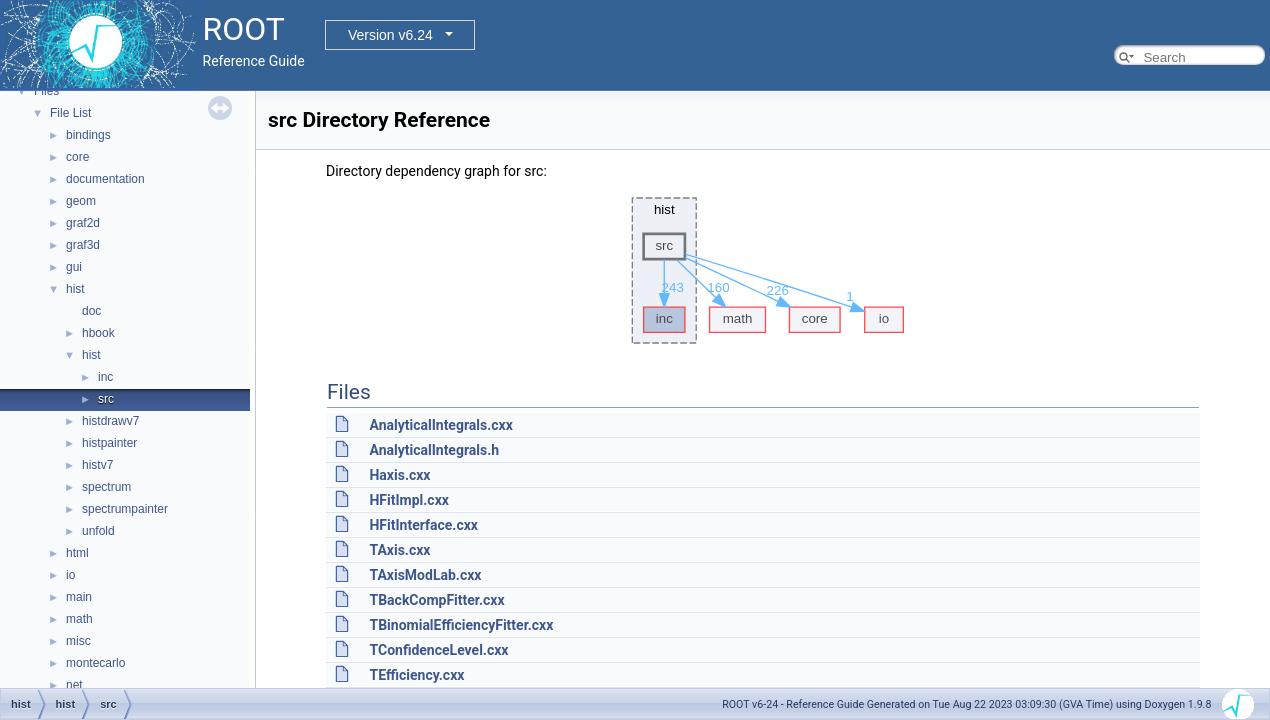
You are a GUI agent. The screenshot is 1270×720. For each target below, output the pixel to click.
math (79, 619)
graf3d (83, 245)
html (77, 553)
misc (78, 641)
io (70, 575)
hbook (98, 333)
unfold (98, 531)
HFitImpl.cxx (408, 500)
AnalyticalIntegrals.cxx (440, 425)
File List (70, 113)
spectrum (106, 487)
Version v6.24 (390, 35)
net (74, 685)
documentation (105, 179)
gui (74, 267)
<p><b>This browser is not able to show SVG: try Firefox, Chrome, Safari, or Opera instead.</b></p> (763, 271)
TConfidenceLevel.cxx (438, 650)
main (79, 597)
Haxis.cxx (399, 475)
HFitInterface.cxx (423, 525)
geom (81, 201)
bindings (88, 135)
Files (46, 91)
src (106, 399)
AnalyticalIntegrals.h (434, 450)
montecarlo (95, 663)
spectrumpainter (125, 509)
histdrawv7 (110, 421)
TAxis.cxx (399, 550)
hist (75, 289)
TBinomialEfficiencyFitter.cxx (461, 625)
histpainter (109, 443)
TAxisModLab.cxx (425, 575)
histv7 (97, 465)
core (77, 157)
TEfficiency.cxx (416, 675)
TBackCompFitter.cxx (436, 600)
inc (105, 377)
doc (91, 311)
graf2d (83, 223)
